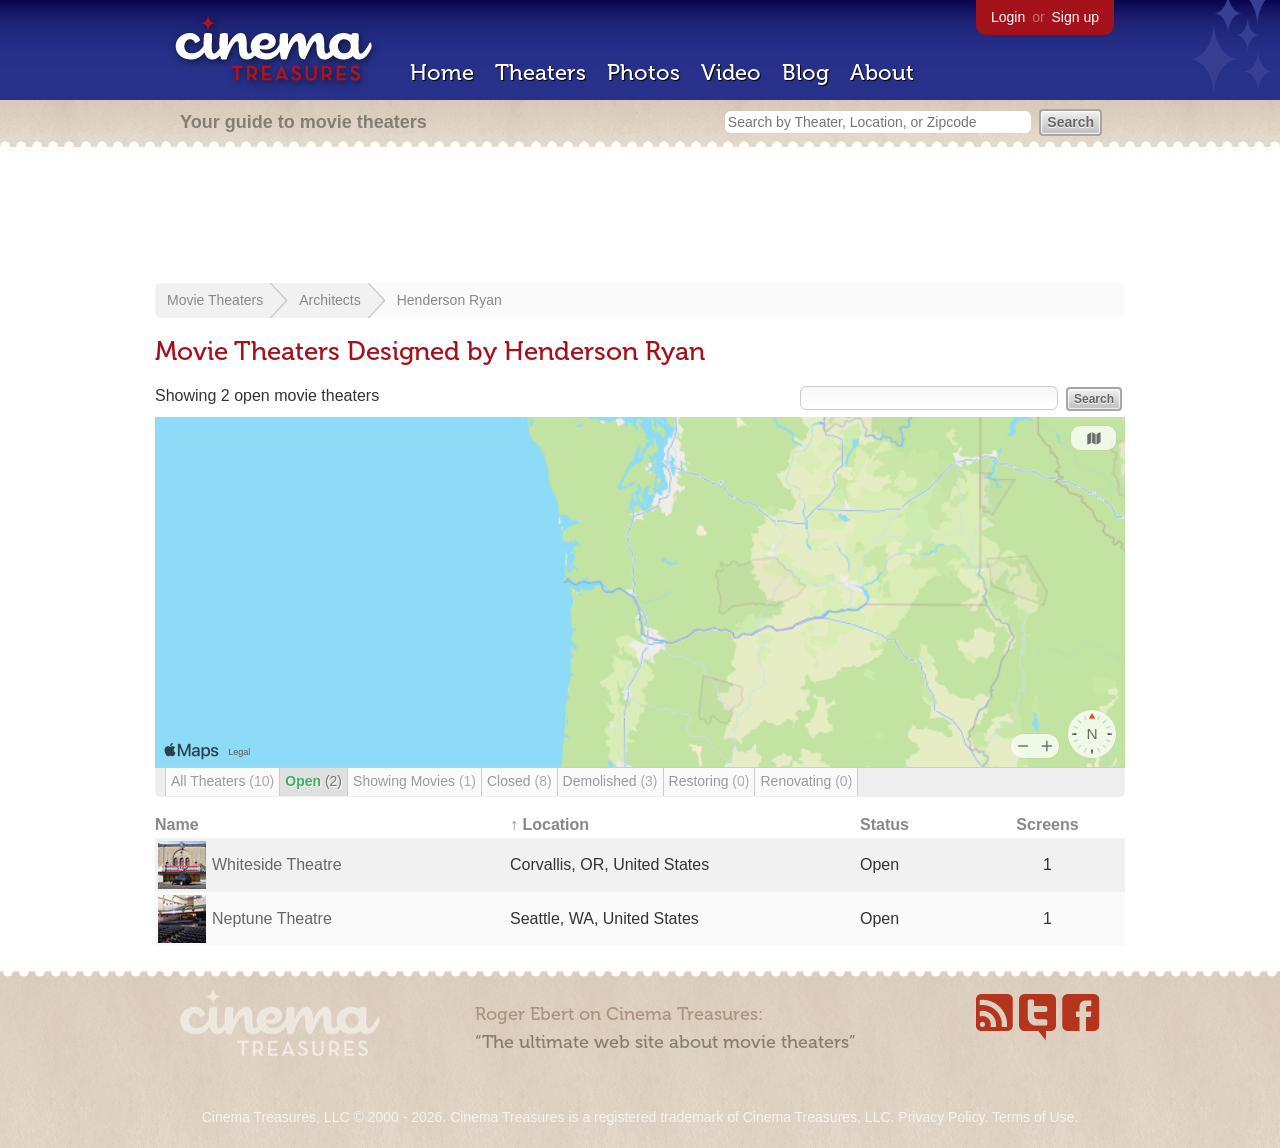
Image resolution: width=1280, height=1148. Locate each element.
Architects (329, 300)
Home (442, 72)
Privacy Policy (941, 1117)
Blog (805, 72)
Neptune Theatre (272, 918)
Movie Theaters (215, 300)
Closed (519, 781)
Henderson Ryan (449, 300)
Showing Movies (414, 781)
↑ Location (549, 824)
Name (177, 824)
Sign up (1075, 17)
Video (731, 72)
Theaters (540, 72)
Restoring (709, 781)
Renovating (806, 781)
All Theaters (222, 781)
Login (1008, 17)
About (882, 72)
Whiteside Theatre (277, 864)
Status (884, 824)
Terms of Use (1033, 1117)
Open (313, 781)
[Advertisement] (640, 217)
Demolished (610, 781)
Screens (1047, 824)
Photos (643, 72)
